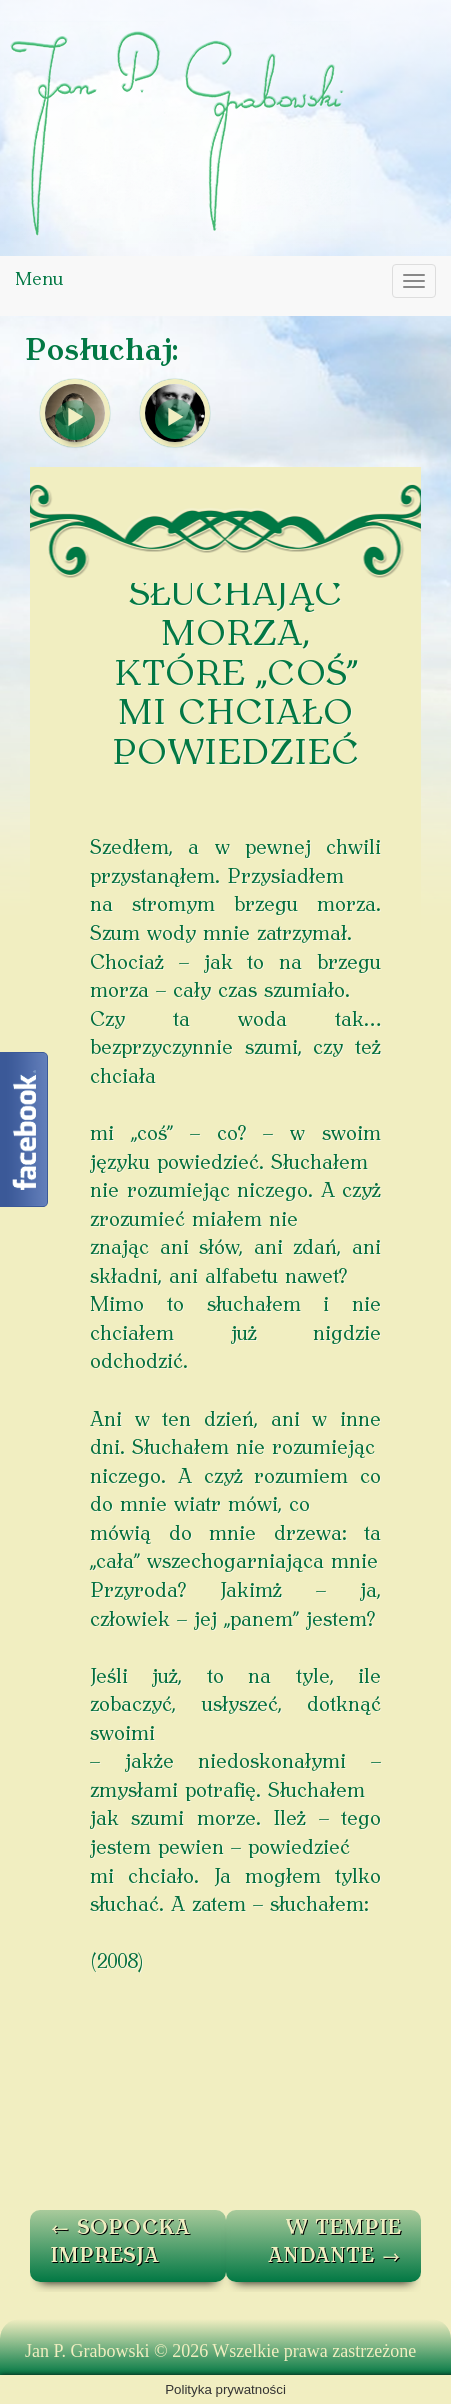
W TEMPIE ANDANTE (334, 2243)
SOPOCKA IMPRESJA (120, 2243)
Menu (39, 280)
